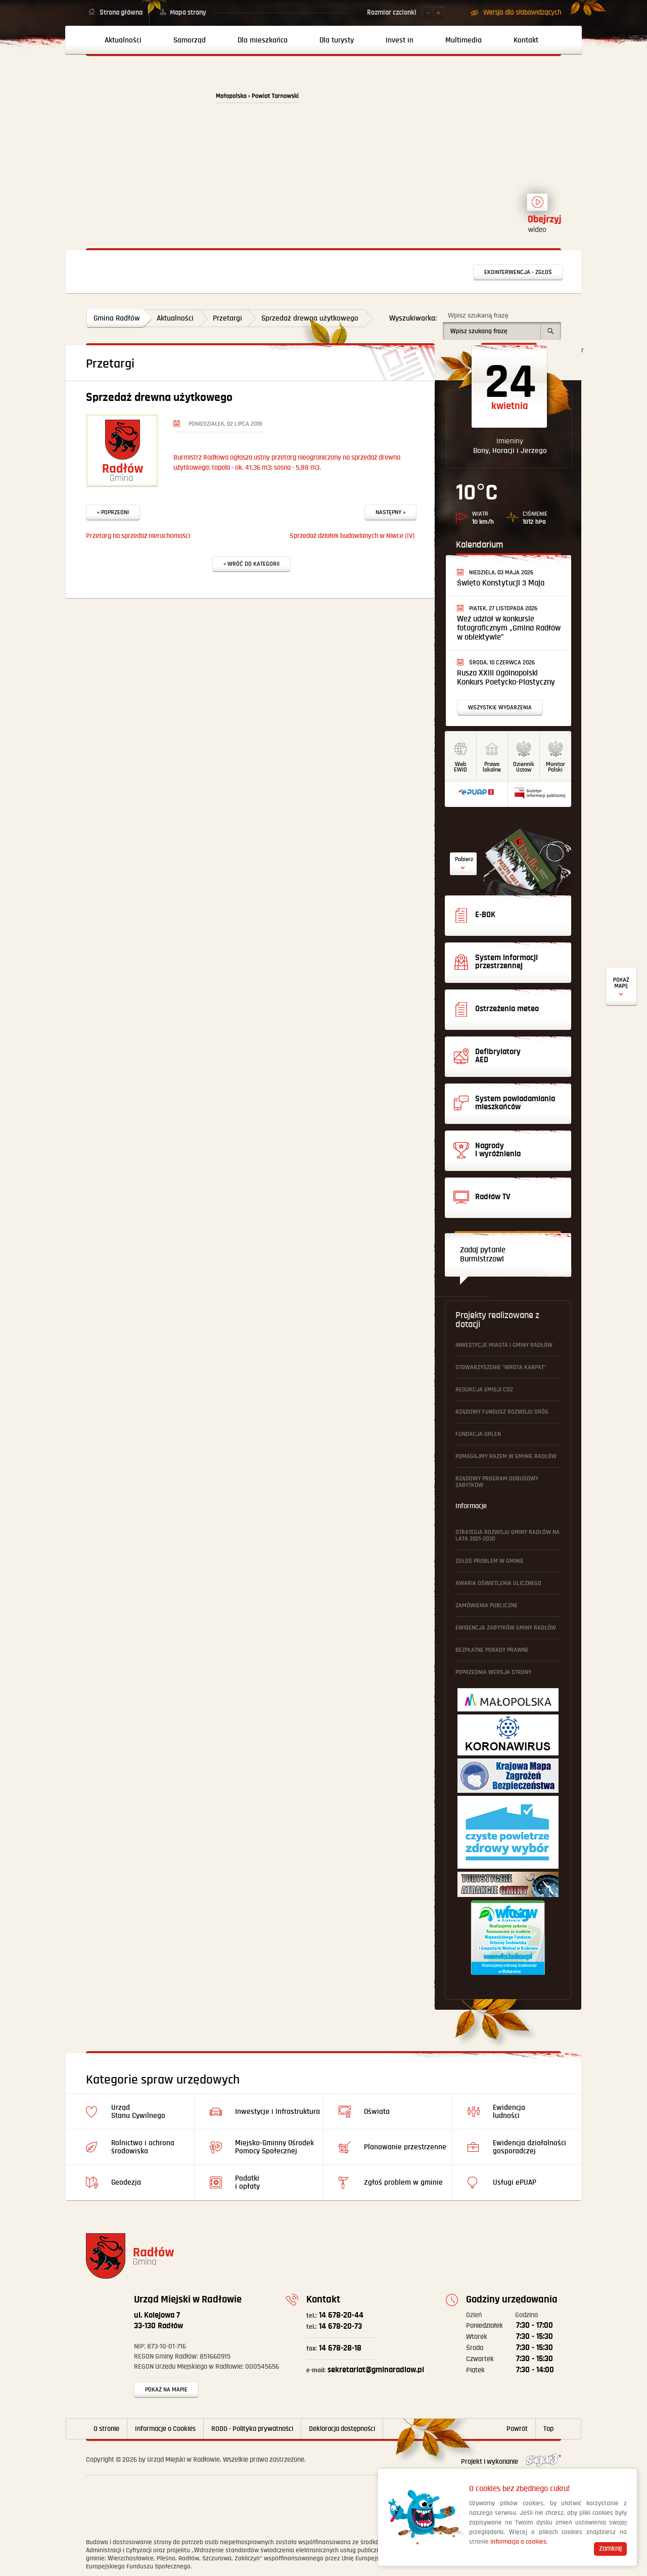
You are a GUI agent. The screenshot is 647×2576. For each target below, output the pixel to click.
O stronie (106, 2428)
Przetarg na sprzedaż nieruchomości (138, 535)
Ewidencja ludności (509, 2111)
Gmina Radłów (117, 318)
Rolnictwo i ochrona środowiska (142, 2147)
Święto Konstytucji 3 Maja (500, 583)
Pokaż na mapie (166, 2389)
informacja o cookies (518, 2542)
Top (548, 2428)
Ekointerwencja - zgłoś (518, 272)
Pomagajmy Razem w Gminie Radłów (506, 1456)
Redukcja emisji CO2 (484, 1389)
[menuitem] (119, 40)
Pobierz (464, 859)
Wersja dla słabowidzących (522, 12)
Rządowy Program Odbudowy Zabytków (496, 1482)
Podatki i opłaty (247, 2182)
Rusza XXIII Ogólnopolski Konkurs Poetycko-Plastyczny (506, 678)
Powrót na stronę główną (145, 102)
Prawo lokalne (492, 767)
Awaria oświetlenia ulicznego (498, 1583)
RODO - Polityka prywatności (252, 2428)
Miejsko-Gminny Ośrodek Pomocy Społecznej (274, 2147)
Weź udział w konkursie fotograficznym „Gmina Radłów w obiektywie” (509, 628)
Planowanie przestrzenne (405, 2147)
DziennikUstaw (523, 767)
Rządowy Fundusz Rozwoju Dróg (501, 1412)
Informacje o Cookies (165, 2428)
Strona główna (121, 12)
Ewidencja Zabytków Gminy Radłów (505, 1628)
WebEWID (460, 767)
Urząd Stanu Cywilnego (138, 2111)
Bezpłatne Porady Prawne (492, 1650)
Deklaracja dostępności (342, 2428)
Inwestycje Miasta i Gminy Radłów (503, 1345)
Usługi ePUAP (514, 2182)
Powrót (517, 2428)
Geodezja (126, 2182)
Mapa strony (188, 12)
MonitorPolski (555, 767)
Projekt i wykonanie (511, 2461)
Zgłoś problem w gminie (489, 1561)
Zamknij (610, 2548)
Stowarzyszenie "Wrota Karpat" (500, 1367)
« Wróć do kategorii (251, 564)
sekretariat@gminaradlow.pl (365, 2370)
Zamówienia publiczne (486, 1605)
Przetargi (227, 318)
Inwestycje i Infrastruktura (277, 2111)
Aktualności (175, 318)
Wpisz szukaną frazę (478, 315)
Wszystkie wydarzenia (500, 707)
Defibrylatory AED (621, 986)
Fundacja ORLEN (478, 1434)
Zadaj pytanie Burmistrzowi (482, 1254)
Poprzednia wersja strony (493, 1672)
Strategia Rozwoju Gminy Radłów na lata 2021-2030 (507, 1535)
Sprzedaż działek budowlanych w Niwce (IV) (352, 535)
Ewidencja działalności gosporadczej (529, 2147)
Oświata (377, 2111)
